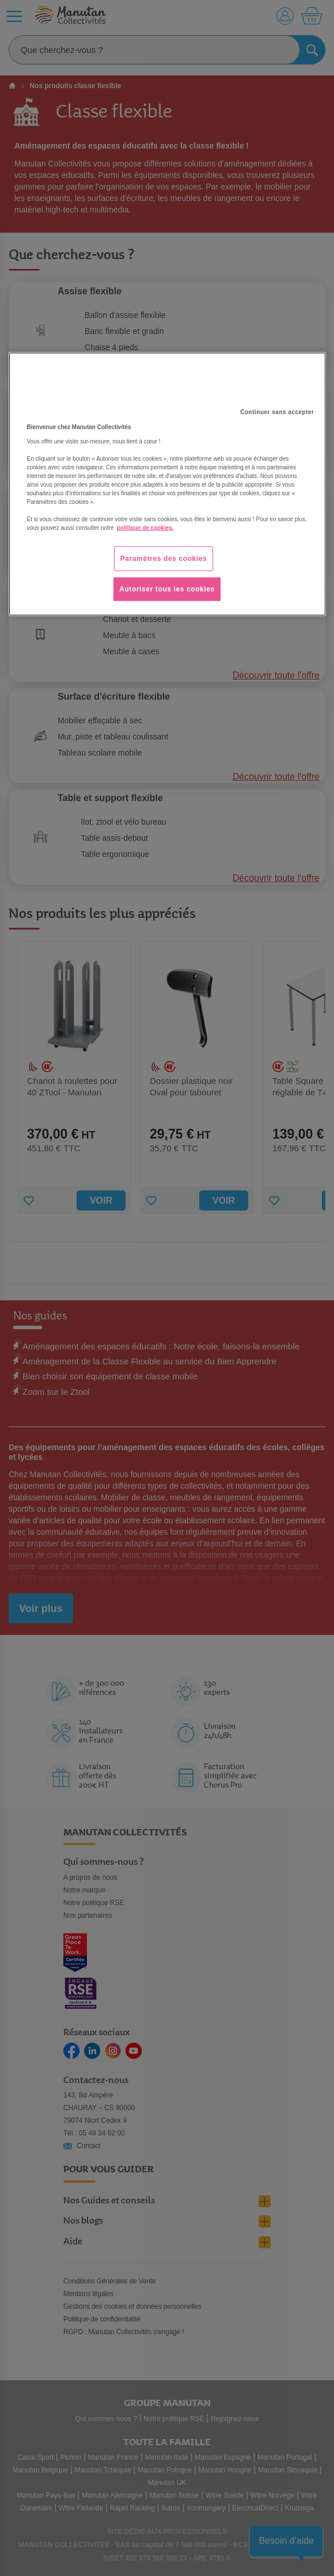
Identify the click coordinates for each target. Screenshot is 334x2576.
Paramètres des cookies (163, 558)
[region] (167, 484)
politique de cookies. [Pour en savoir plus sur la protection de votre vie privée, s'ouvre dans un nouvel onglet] (145, 527)
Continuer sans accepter (277, 411)
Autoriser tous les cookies (167, 589)
